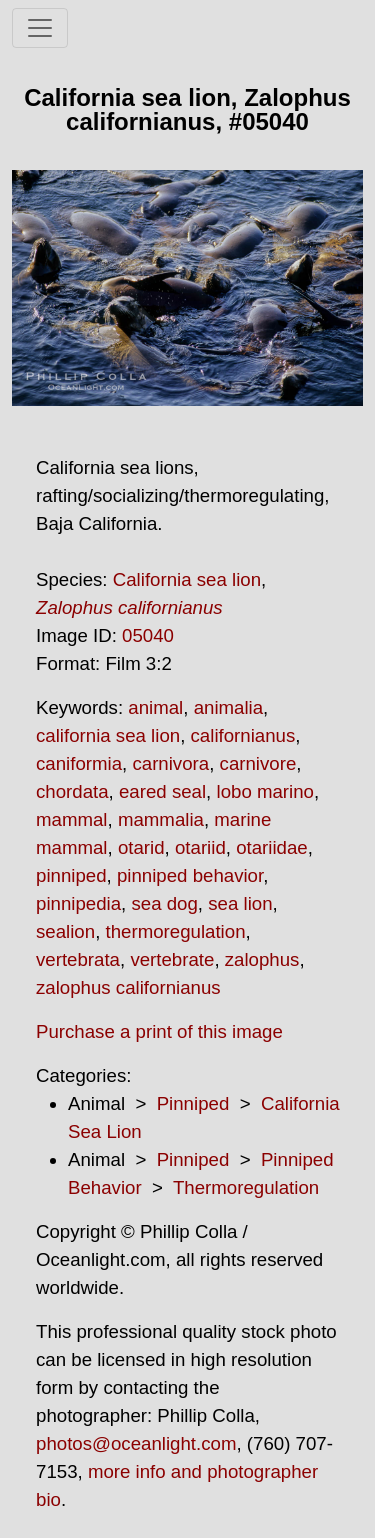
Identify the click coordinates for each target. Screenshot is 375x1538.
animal (155, 707)
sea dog (164, 903)
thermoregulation (176, 931)
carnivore (258, 763)
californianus (243, 735)
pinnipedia (78, 903)
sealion (65, 931)
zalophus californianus (128, 987)
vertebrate (172, 959)
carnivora (170, 763)
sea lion (240, 903)
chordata (72, 791)
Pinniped (193, 1103)
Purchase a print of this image (159, 1031)
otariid (200, 847)
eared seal (162, 791)
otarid (141, 847)
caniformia (79, 763)
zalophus (262, 959)
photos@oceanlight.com (136, 1443)
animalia (228, 707)
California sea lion (187, 579)
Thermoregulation (246, 1187)
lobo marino (264, 791)
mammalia (161, 819)
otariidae (272, 847)
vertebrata (78, 959)
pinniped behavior (190, 875)
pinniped (71, 875)
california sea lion (108, 735)
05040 (148, 635)
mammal (72, 819)
